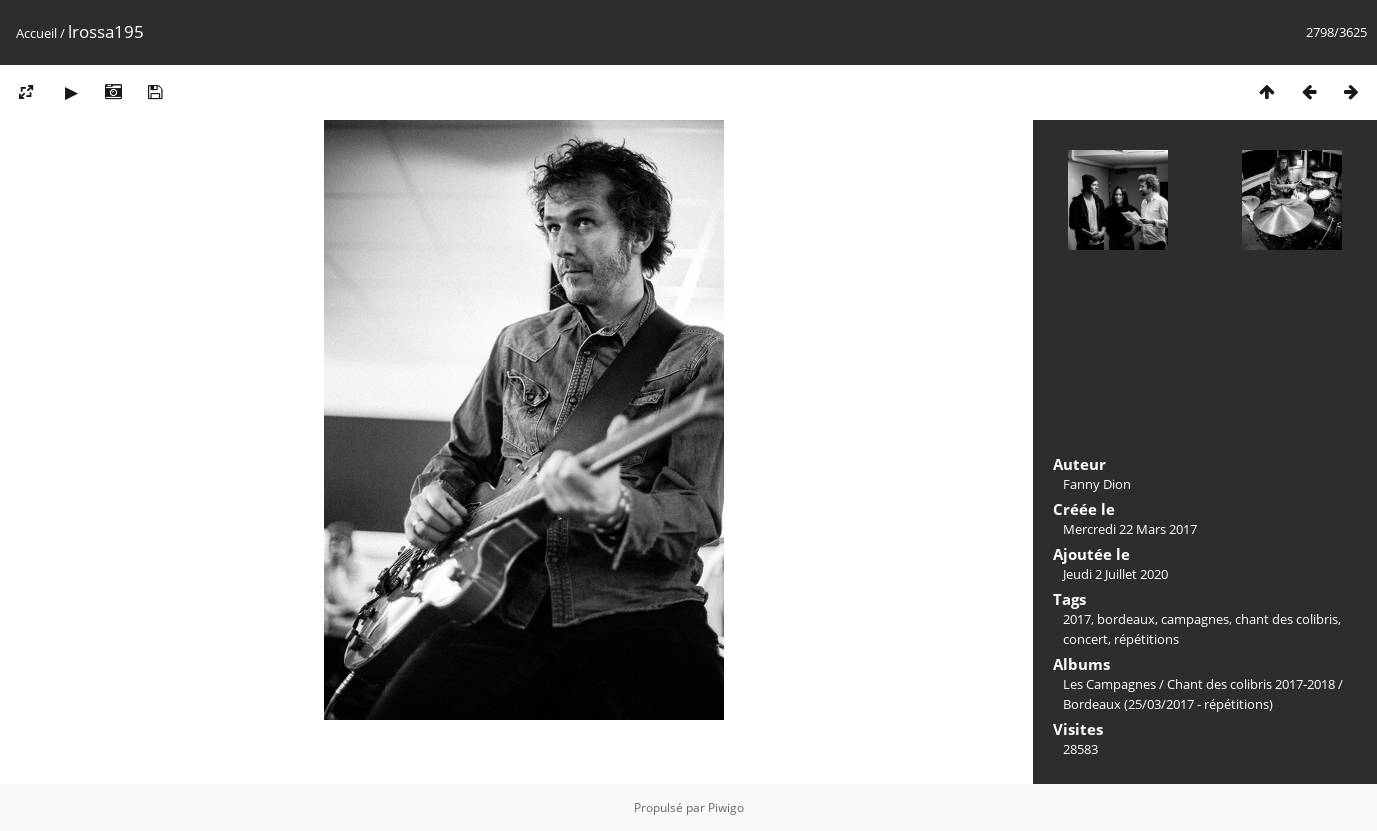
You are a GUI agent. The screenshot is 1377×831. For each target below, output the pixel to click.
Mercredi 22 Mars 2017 (1130, 529)
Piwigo (726, 807)
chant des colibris (1286, 619)
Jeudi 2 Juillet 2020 (1115, 574)
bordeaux (1126, 619)
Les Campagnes (1109, 684)
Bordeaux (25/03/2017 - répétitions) (1168, 704)
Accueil (36, 33)
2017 (1077, 619)
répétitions (1146, 639)
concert (1085, 639)
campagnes (1195, 619)
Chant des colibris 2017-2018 (1251, 684)
